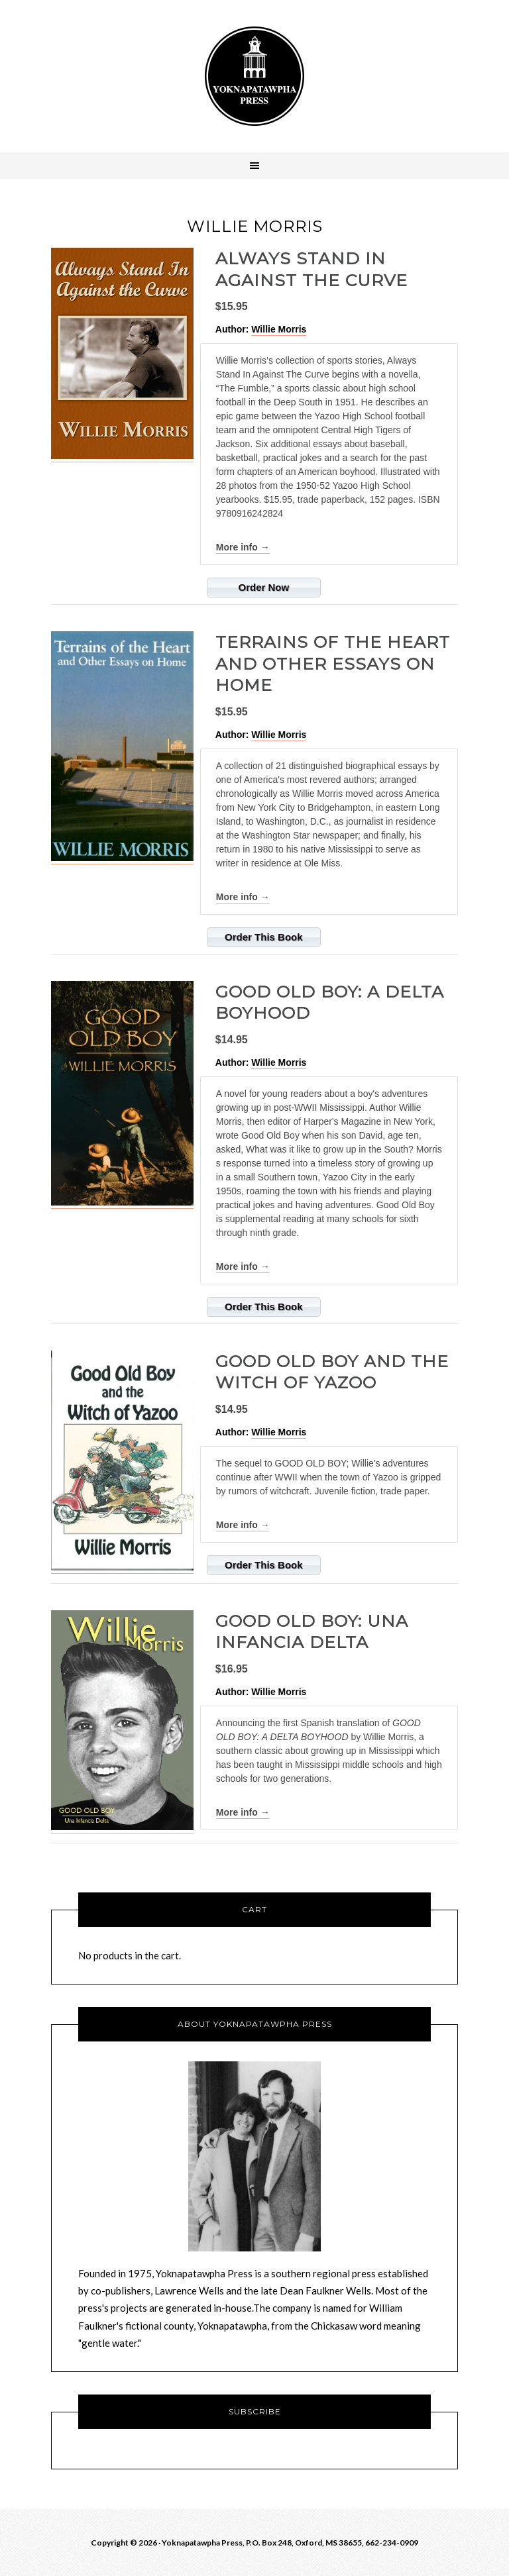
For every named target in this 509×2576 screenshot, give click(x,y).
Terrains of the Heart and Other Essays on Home (332, 663)
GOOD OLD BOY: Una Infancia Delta (311, 1632)
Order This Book (264, 937)
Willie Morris (278, 329)
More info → (243, 547)
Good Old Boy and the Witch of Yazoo (332, 1372)
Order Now (263, 587)
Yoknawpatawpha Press (254, 76)
